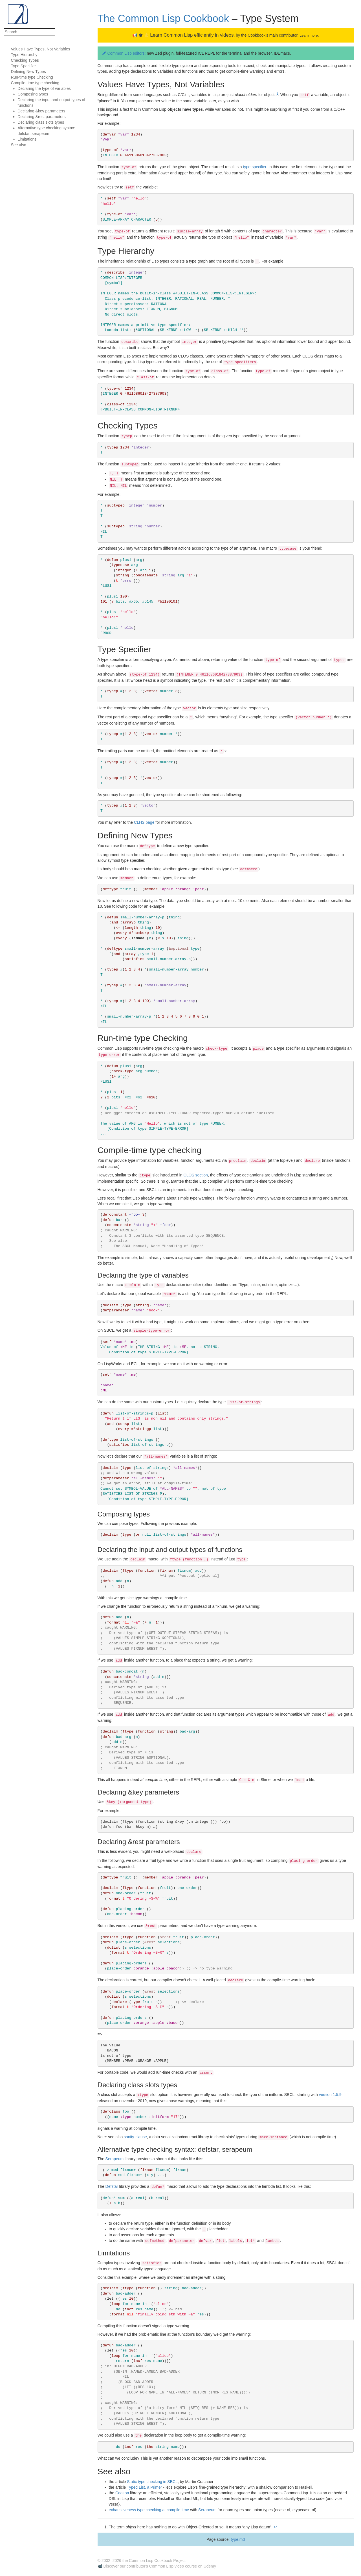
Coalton (122, 2493)
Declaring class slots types (40, 122)
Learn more (309, 35)
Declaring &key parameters (41, 111)
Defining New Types (28, 71)
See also (18, 145)
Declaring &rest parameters (41, 116)
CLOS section (196, 1175)
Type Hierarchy (24, 54)
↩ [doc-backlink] (275, 2527)
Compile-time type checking (35, 83)
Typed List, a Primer (144, 2487)
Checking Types (25, 60)
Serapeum (114, 2159)
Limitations (26, 139)
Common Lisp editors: (127, 53)
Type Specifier (23, 66)
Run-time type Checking (32, 77)
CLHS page (144, 822)
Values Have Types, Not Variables (40, 49)
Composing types (32, 94)
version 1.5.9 (330, 2094)
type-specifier (254, 167)
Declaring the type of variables (44, 88)
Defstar (111, 2186)
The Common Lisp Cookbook (163, 18)
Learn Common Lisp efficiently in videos (192, 35)
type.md (238, 2539)
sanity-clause (135, 2137)
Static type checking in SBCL (152, 2481)
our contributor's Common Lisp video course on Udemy (168, 2566)
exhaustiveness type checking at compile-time (149, 2510)
